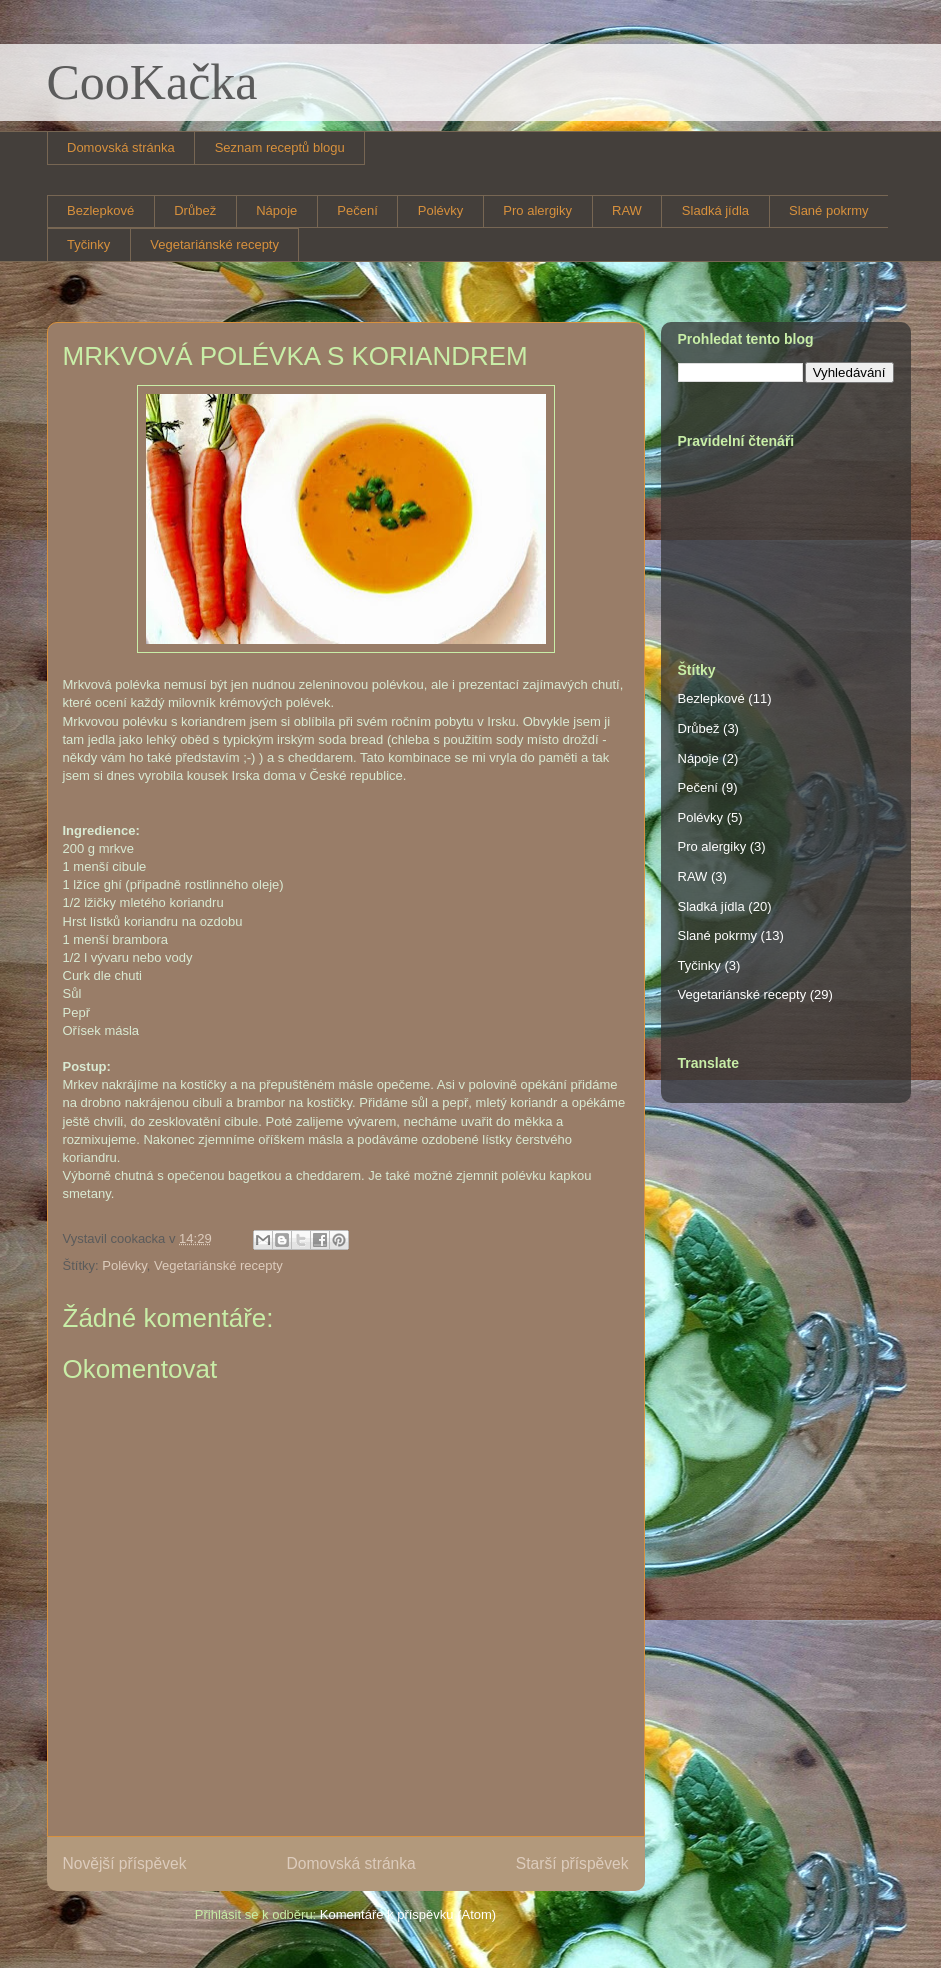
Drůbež (195, 210)
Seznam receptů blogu (280, 147)
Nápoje (276, 210)
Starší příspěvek (572, 1863)
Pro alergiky (537, 210)
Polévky (441, 210)
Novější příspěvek (125, 1863)
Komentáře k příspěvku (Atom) (408, 1914)
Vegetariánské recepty (214, 244)
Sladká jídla (715, 210)
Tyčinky (88, 244)
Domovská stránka (121, 147)
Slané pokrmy (828, 210)
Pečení (357, 210)
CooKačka (152, 82)
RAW (627, 210)
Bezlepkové (100, 210)
